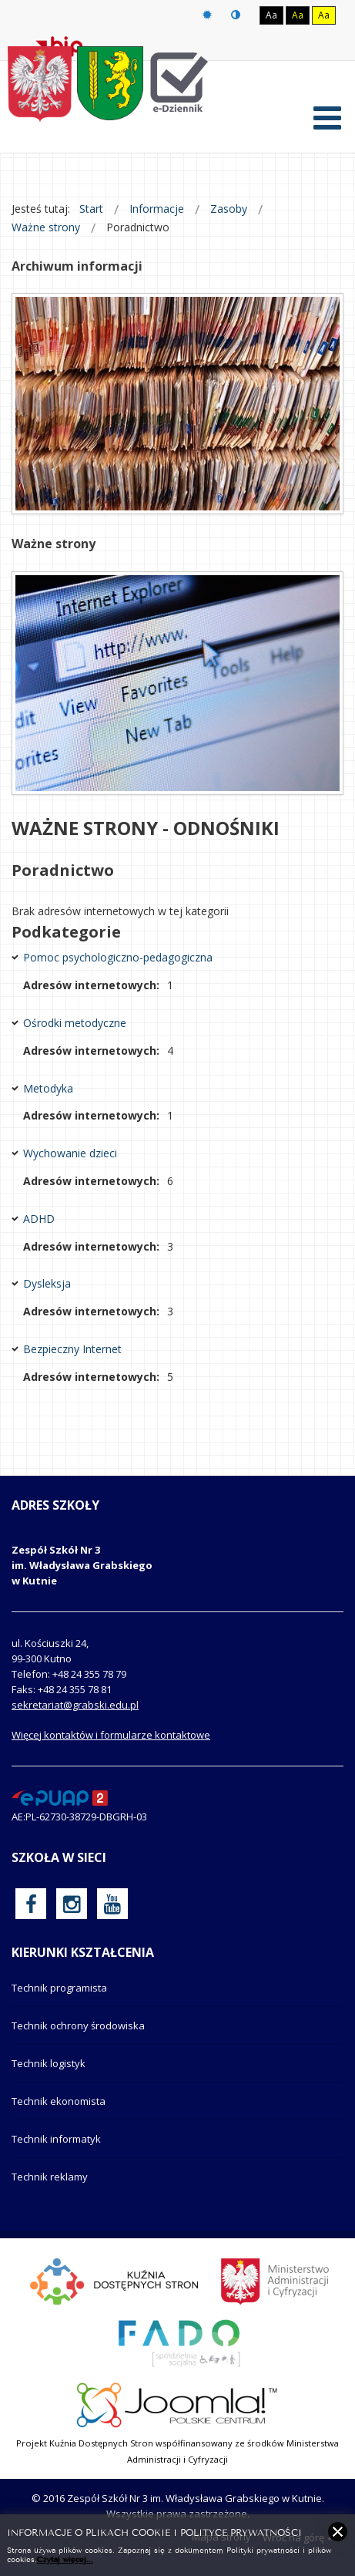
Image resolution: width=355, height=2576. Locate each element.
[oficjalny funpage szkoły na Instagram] (71, 1904)
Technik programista (59, 1988)
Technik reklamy (50, 2177)
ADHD (39, 1218)
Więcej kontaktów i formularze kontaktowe (111, 1735)
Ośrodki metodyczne (74, 1022)
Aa (271, 15)
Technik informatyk (56, 2139)
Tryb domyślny (207, 15)
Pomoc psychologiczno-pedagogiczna (118, 957)
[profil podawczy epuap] (60, 1796)
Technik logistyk (48, 2063)
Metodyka (48, 1088)
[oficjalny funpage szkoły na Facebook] (31, 1904)
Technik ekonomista (58, 2101)
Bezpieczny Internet (72, 1349)
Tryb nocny (235, 15)
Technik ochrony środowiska (78, 2025)
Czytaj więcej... (65, 2558)
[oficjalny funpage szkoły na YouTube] (112, 1904)
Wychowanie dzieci (70, 1153)
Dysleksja (47, 1283)
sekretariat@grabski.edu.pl (75, 1705)
